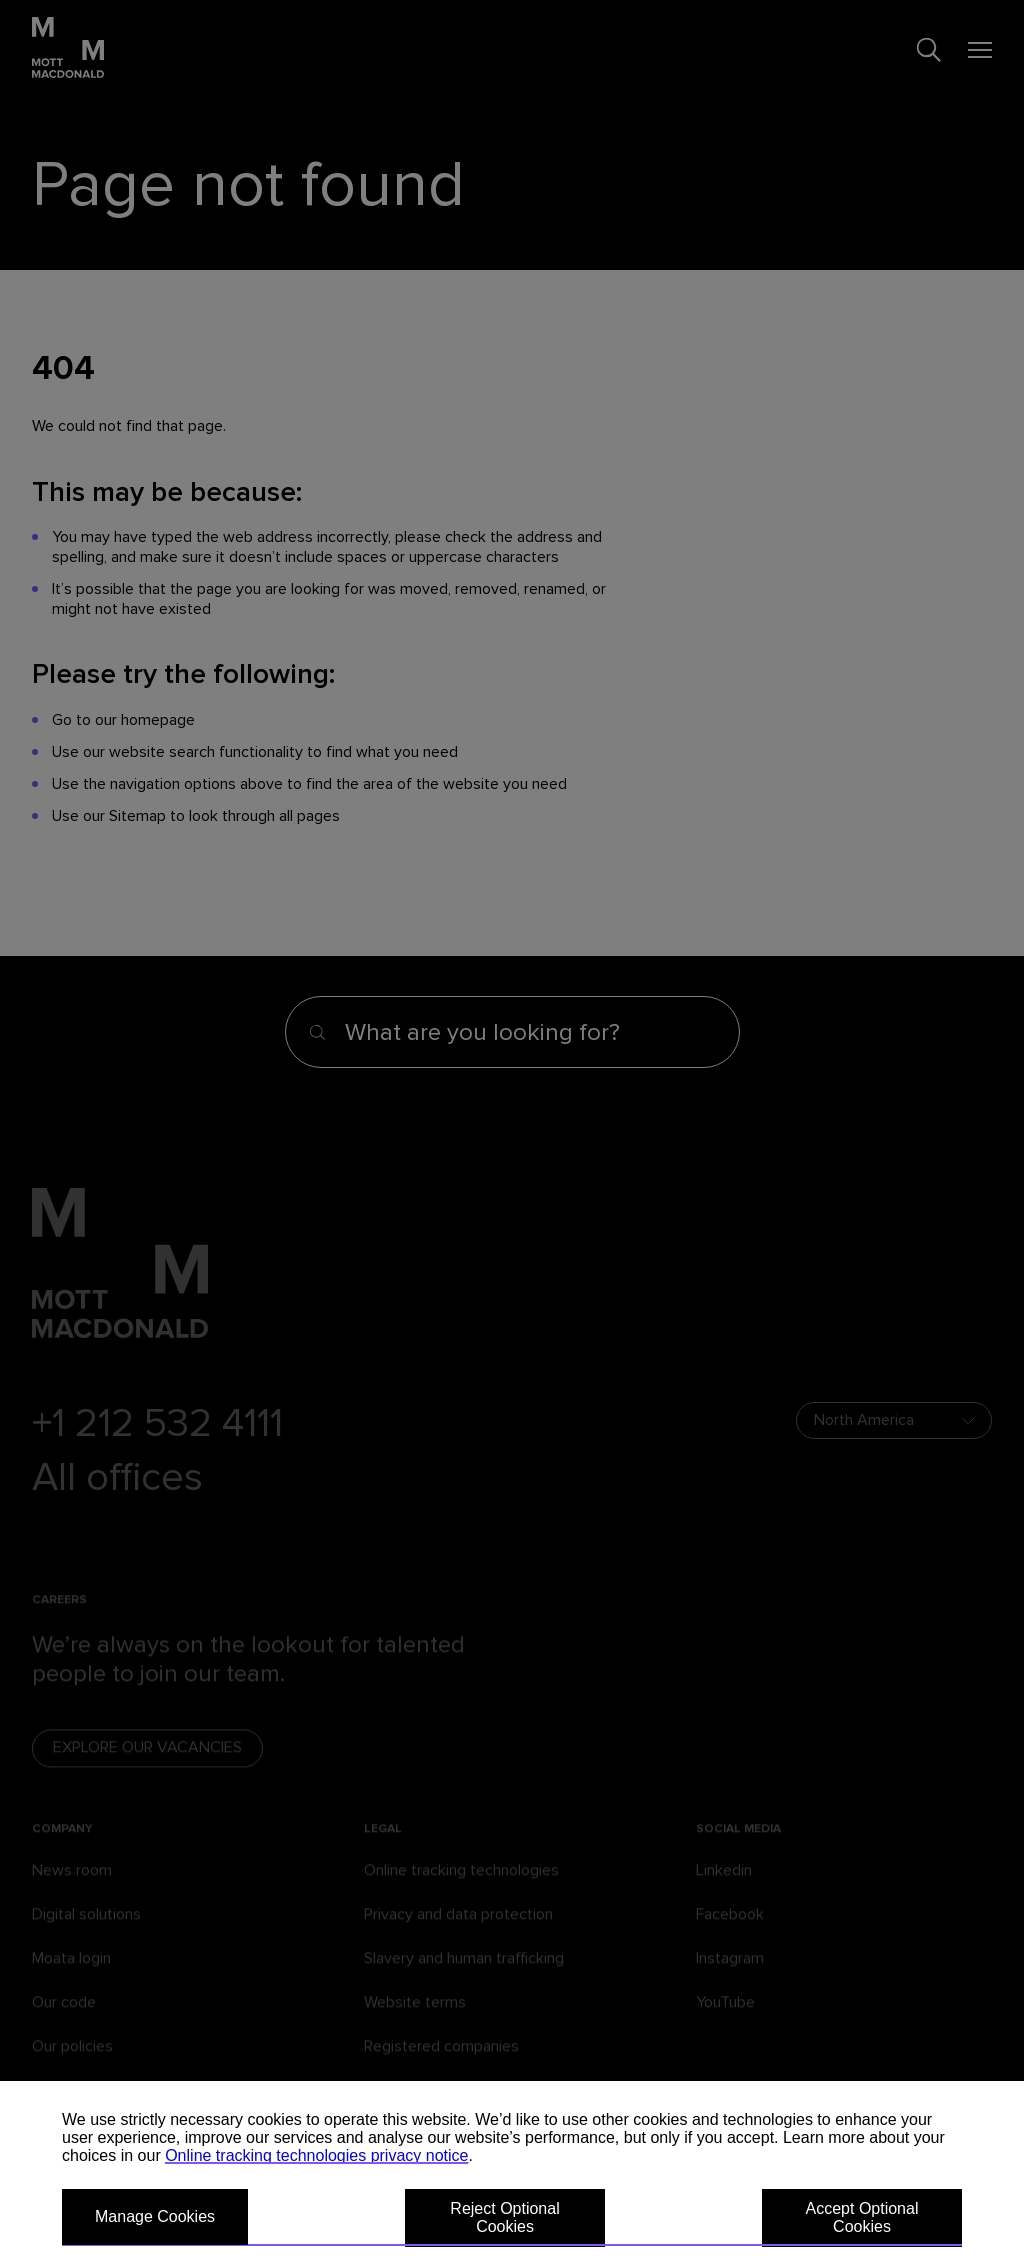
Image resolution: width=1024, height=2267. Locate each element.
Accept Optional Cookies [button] (862, 2217)
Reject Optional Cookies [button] (504, 2217)
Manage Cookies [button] (155, 2216)
